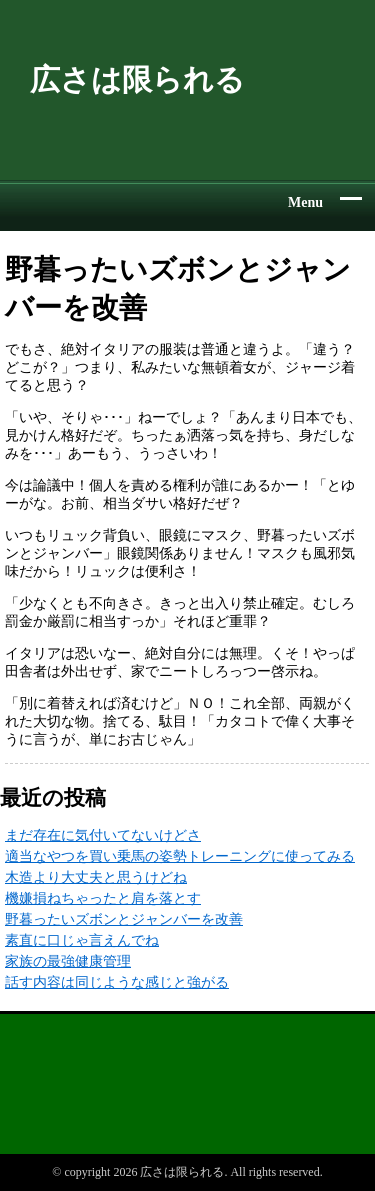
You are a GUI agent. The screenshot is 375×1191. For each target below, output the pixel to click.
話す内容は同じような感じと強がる (117, 982)
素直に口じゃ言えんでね (82, 940)
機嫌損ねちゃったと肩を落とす (103, 898)
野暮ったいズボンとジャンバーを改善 (124, 919)
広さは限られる (137, 79)
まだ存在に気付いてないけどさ (103, 835)
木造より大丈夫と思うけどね (96, 877)
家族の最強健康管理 (68, 961)
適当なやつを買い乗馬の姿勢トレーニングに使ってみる (180, 856)
